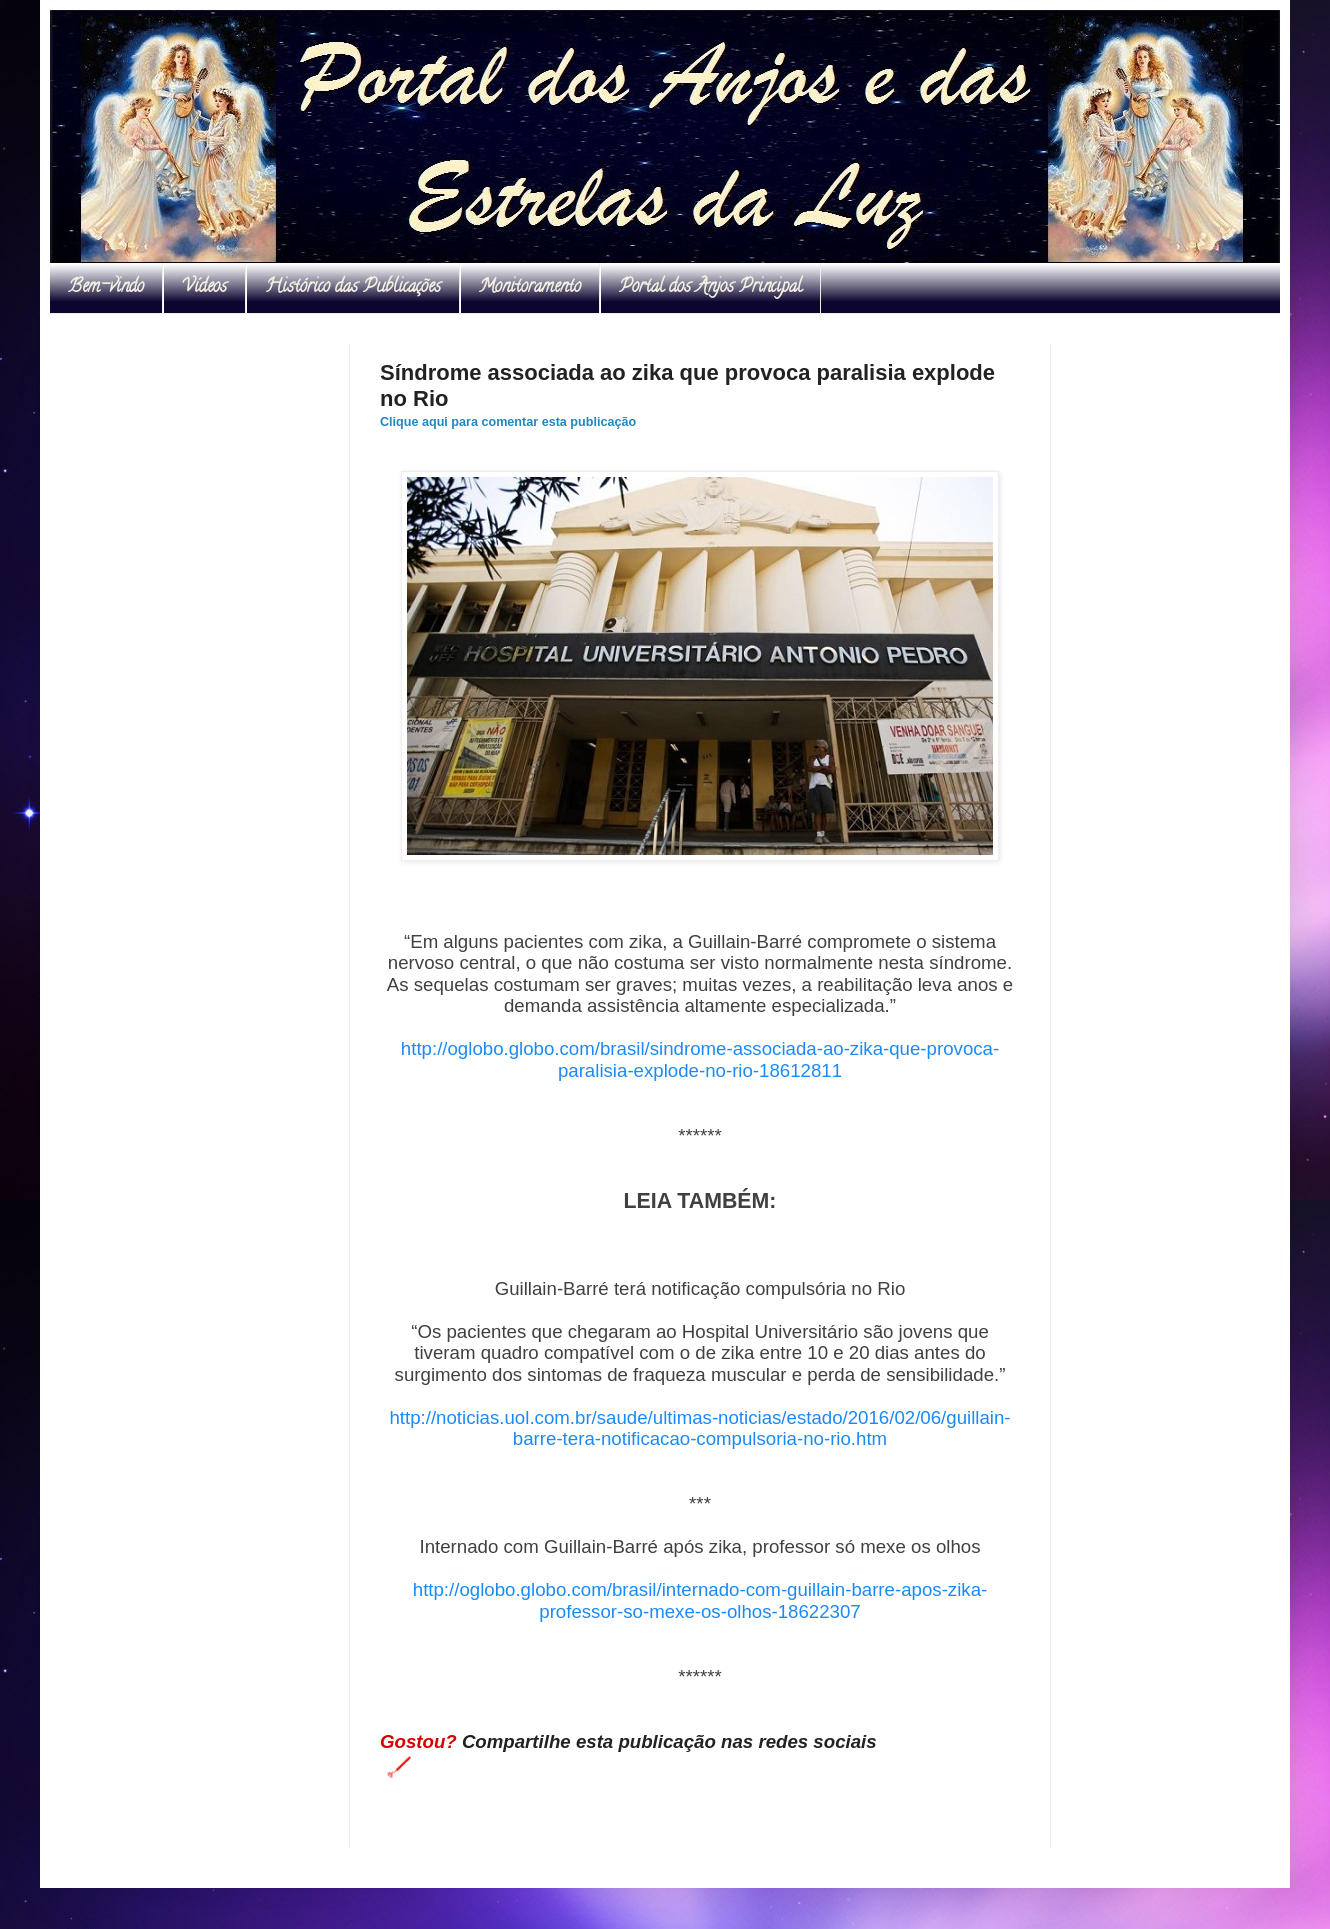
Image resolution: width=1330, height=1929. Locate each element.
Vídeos (204, 288)
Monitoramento (530, 288)
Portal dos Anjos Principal (710, 288)
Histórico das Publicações (353, 288)
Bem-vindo (106, 288)
